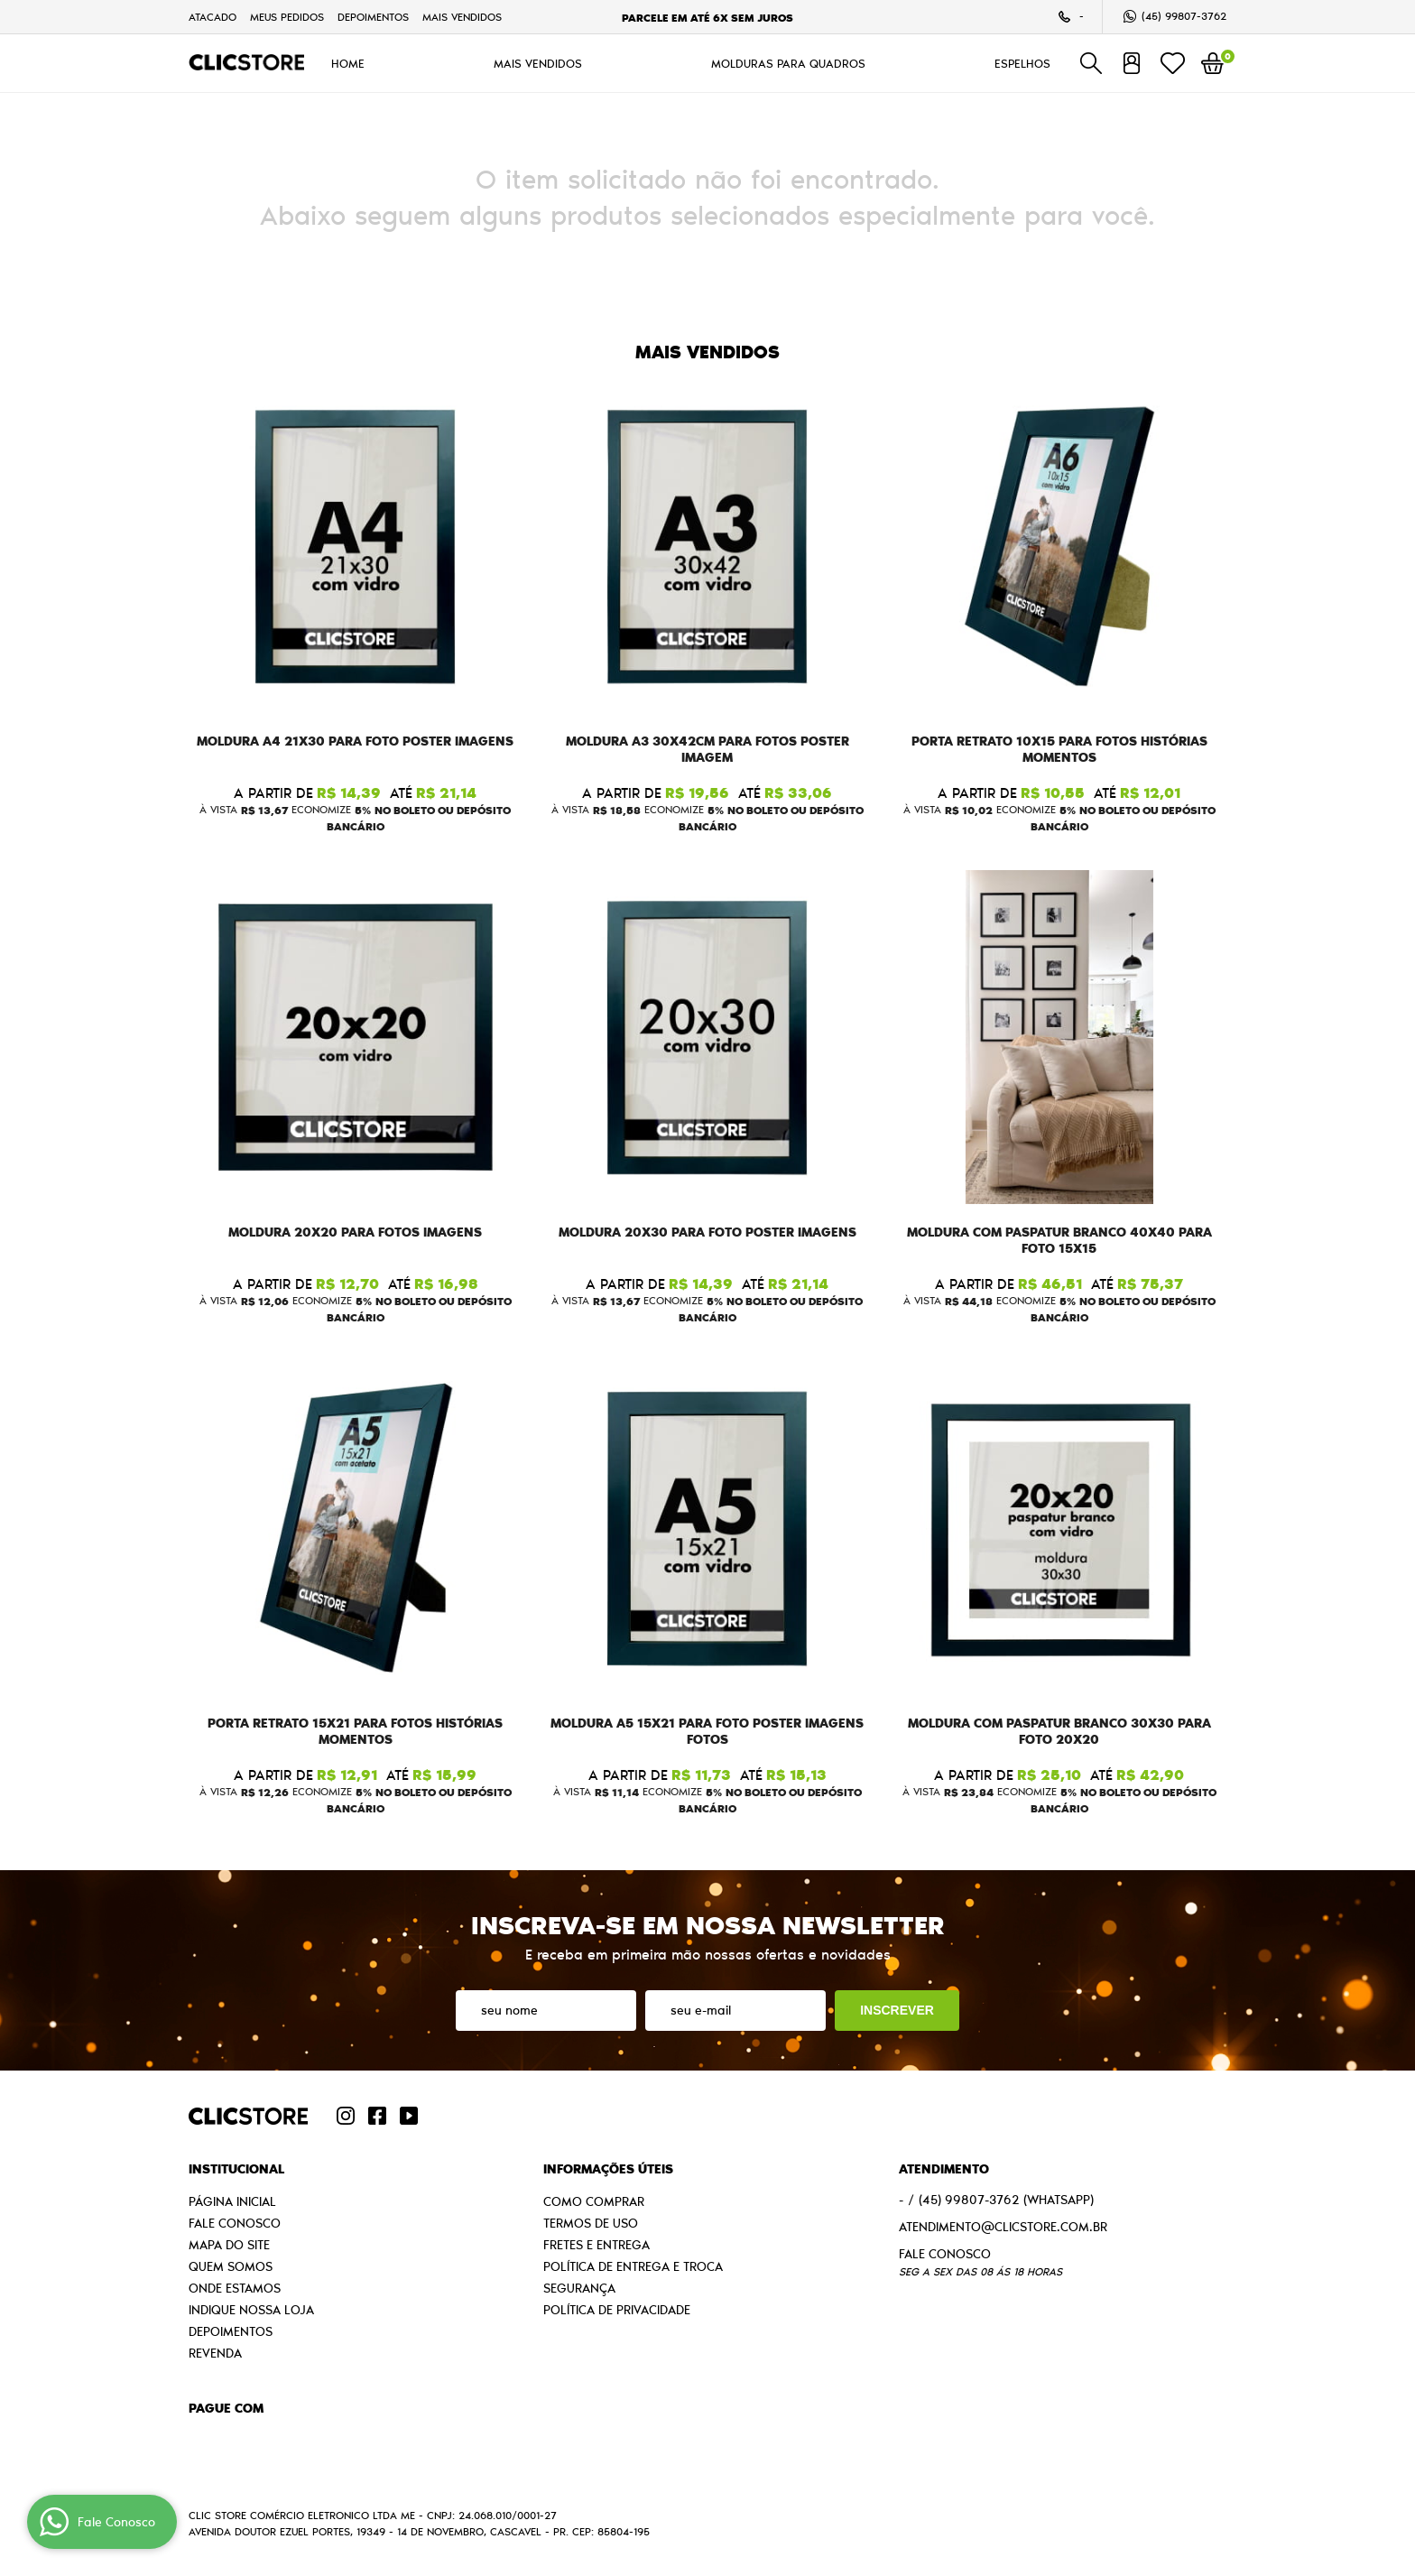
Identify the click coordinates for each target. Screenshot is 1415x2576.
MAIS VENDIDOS (462, 16)
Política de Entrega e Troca (633, 2266)
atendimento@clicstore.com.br (1003, 2227)
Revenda (215, 2353)
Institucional (236, 2169)
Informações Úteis (608, 2169)
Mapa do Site (229, 2245)
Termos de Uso (590, 2223)
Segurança (579, 2288)
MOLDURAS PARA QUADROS (788, 63)
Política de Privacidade (616, 2310)
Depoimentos (373, 16)
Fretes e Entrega (596, 2245)
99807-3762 (1184, 15)
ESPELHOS (1022, 63)
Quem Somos (231, 2266)
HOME (348, 63)
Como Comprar (593, 2201)
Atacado (212, 16)
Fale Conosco (235, 2223)
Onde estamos (235, 2288)
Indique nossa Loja (251, 2310)
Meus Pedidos (287, 16)
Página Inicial (232, 2201)
